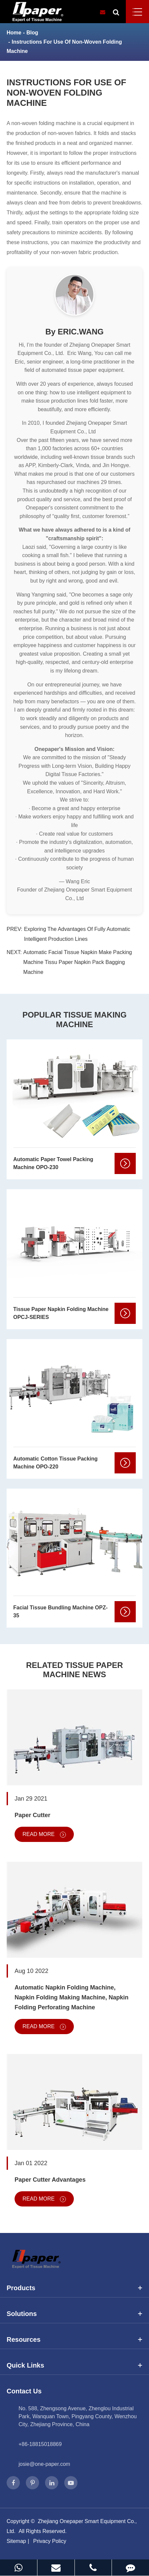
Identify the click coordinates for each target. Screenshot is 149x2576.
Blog (32, 32)
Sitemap (16, 2541)
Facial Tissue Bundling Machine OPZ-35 (60, 1611)
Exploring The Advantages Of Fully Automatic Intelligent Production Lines (77, 934)
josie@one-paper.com (44, 2464)
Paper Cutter (32, 1815)
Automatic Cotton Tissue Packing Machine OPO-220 (55, 1462)
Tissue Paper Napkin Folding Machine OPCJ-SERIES (61, 1313)
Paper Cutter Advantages (50, 2179)
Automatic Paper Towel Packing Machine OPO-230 (53, 1163)
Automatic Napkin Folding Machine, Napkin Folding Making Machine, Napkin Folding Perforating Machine (71, 1997)
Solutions (74, 2313)
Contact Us (24, 2391)
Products (74, 2287)
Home (14, 32)
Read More (44, 1834)
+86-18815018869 (40, 2444)
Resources (74, 2339)
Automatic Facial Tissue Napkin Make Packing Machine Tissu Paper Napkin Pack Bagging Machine (77, 962)
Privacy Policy (49, 2541)
